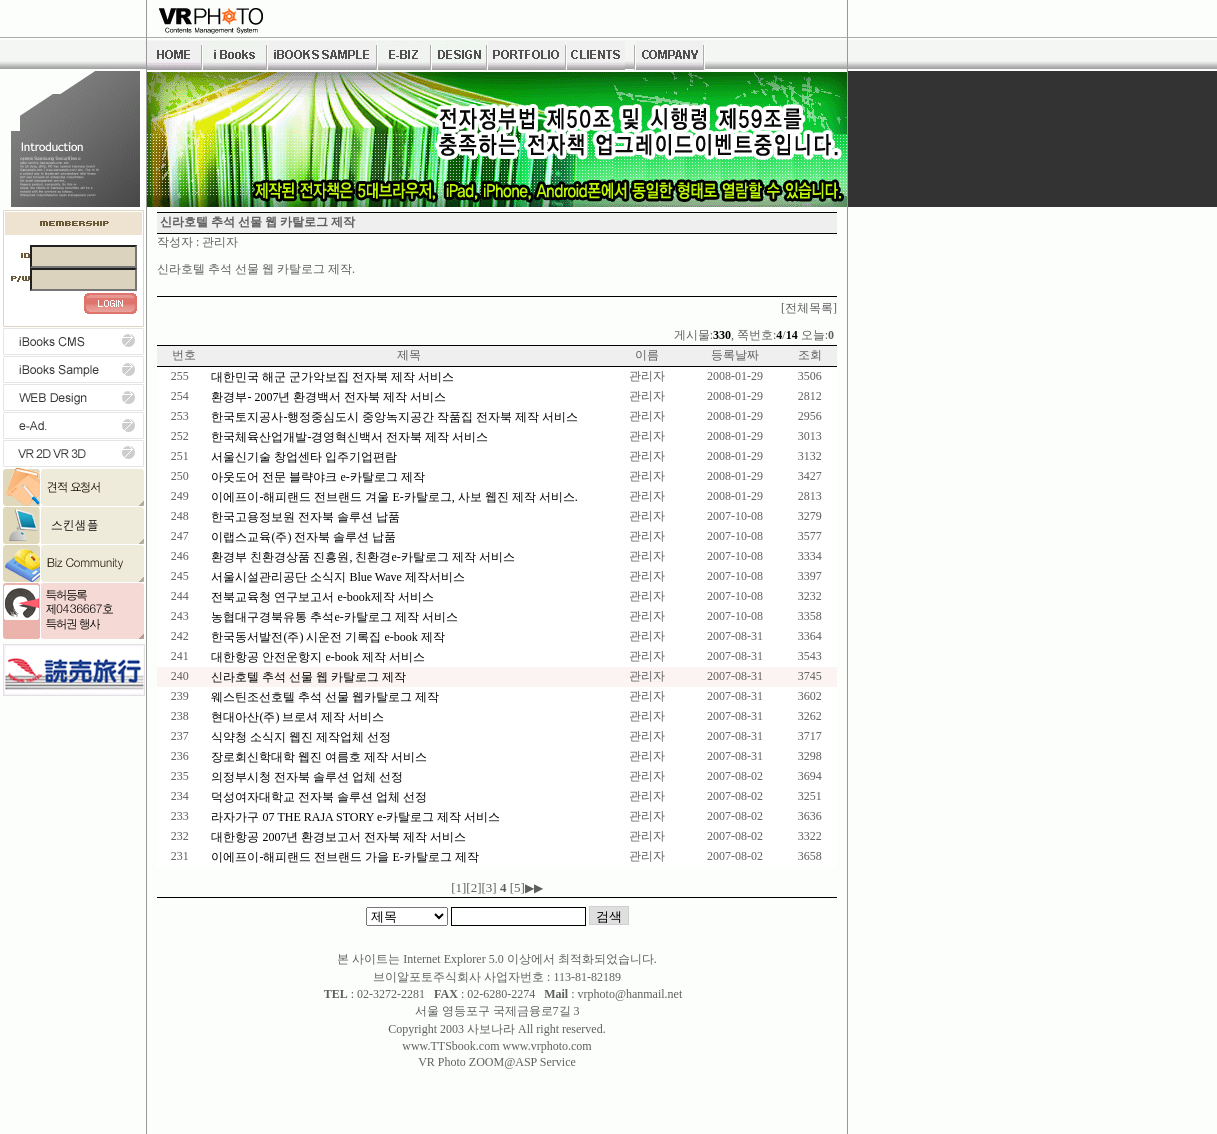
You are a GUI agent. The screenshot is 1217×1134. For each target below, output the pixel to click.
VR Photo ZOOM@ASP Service (497, 1062)
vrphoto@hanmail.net (630, 994)
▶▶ (534, 888)
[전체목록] (809, 308)
